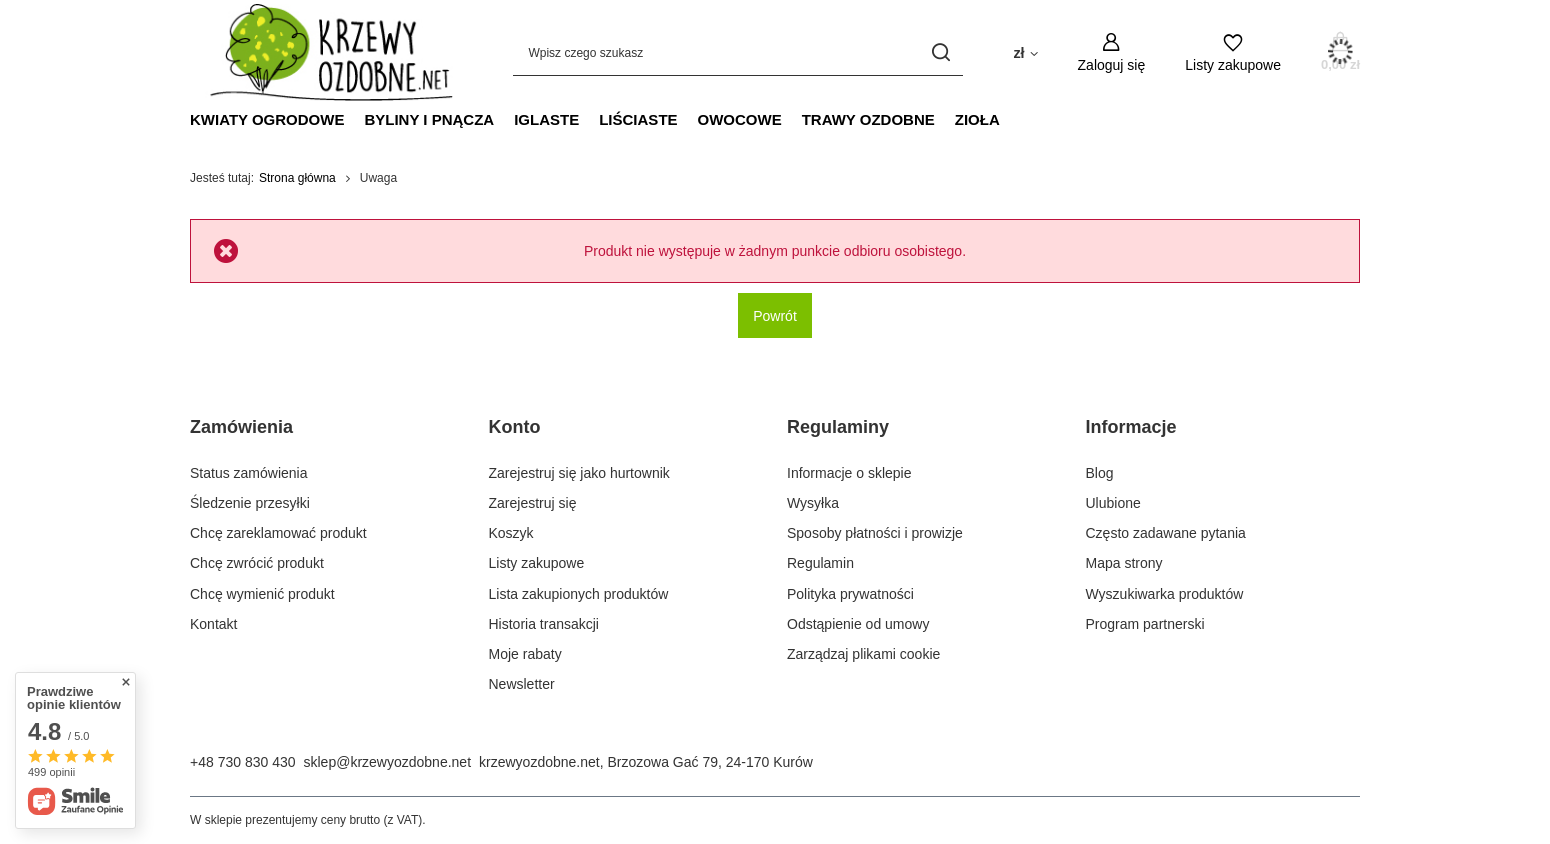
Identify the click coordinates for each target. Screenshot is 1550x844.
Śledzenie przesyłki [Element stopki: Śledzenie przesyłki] (250, 503)
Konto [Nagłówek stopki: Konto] (515, 427)
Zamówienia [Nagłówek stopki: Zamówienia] (241, 427)
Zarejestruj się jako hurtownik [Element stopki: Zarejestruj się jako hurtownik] (579, 473)
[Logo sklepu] (321, 52)
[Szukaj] (940, 52)
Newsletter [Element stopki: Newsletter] (522, 684)
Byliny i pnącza (429, 119)
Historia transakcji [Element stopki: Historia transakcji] (544, 624)
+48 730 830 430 (243, 762)
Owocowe (740, 119)
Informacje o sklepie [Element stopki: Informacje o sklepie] (849, 473)
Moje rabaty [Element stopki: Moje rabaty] (525, 654)
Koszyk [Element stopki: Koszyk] (511, 533)
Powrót (775, 316)
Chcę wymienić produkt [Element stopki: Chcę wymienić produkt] (262, 594)
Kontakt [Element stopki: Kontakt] (213, 624)
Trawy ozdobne (868, 119)
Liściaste (638, 119)
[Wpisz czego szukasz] (738, 52)
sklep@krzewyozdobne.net (388, 762)
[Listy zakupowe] (1233, 52)
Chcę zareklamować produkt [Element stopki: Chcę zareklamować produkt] (278, 533)
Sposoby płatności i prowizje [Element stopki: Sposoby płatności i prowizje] (875, 533)
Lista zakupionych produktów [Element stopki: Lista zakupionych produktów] (579, 594)
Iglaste (546, 119)
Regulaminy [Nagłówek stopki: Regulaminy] (838, 427)
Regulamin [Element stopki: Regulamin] (820, 563)
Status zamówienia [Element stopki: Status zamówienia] (249, 473)
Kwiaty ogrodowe (267, 119)
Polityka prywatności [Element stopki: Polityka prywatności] (850, 594)
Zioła (977, 119)
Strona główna (297, 178)
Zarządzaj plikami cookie (863, 654)
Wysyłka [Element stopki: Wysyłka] (813, 503)
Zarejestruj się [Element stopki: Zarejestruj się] (533, 503)
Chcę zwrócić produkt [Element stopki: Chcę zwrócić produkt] (257, 563)
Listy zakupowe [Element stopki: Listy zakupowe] (537, 563)
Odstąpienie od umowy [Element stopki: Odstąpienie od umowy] (858, 624)
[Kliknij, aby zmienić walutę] (1025, 52)
